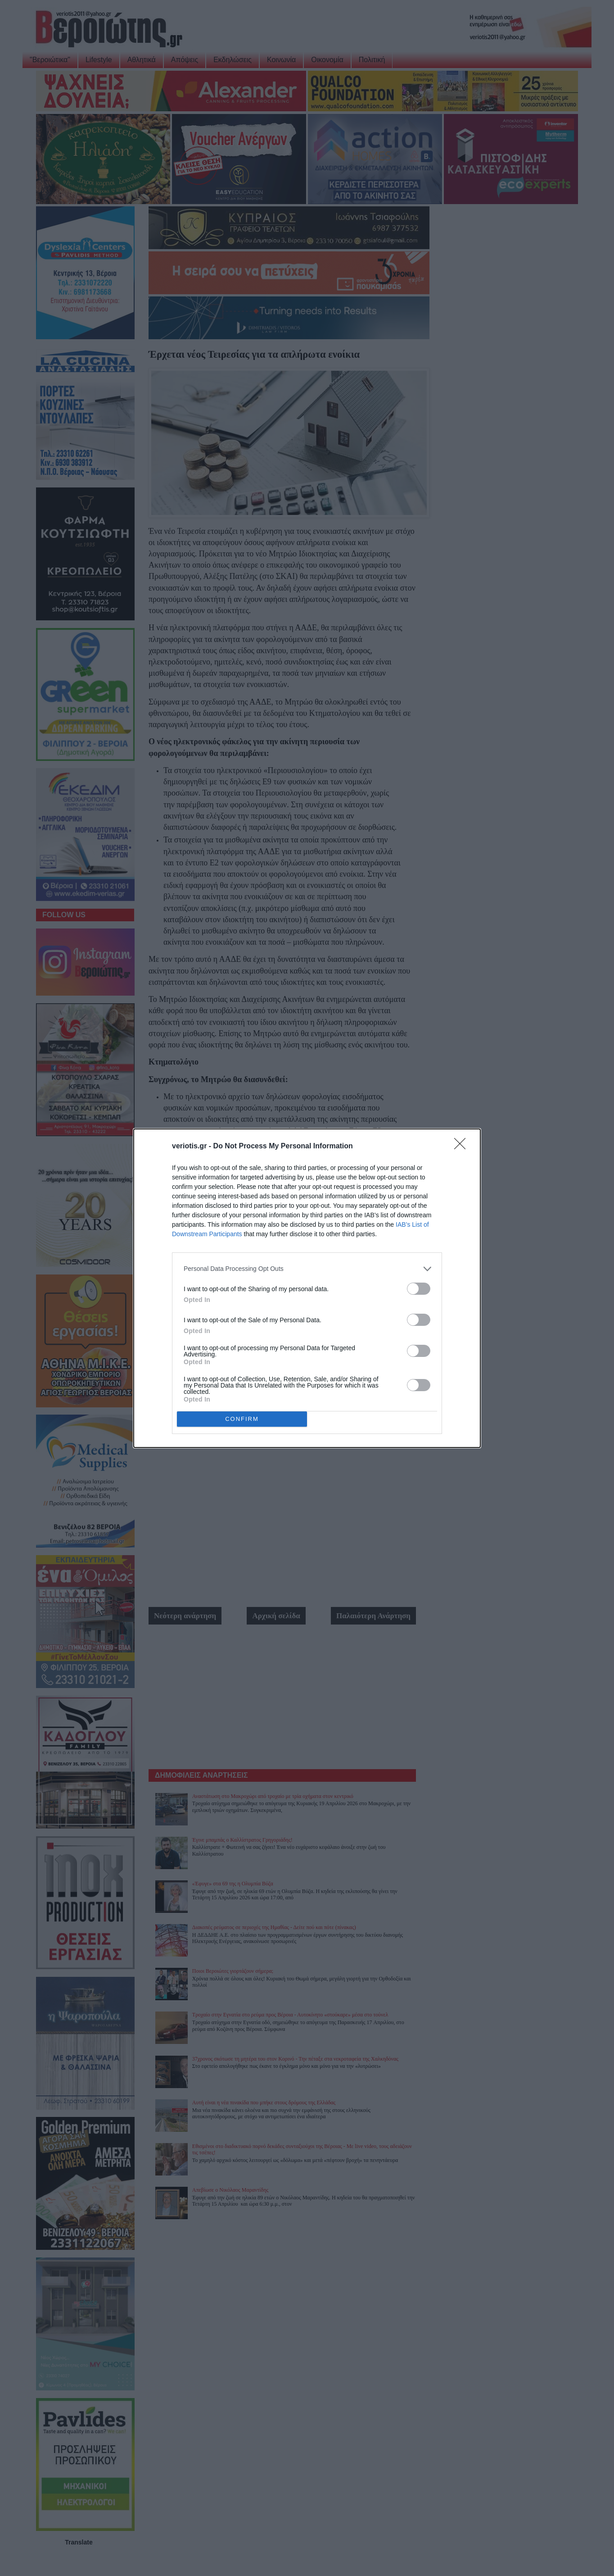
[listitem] (307, 1268)
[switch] (418, 1288)
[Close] (462, 1146)
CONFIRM (242, 1418)
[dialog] (307, 1288)
